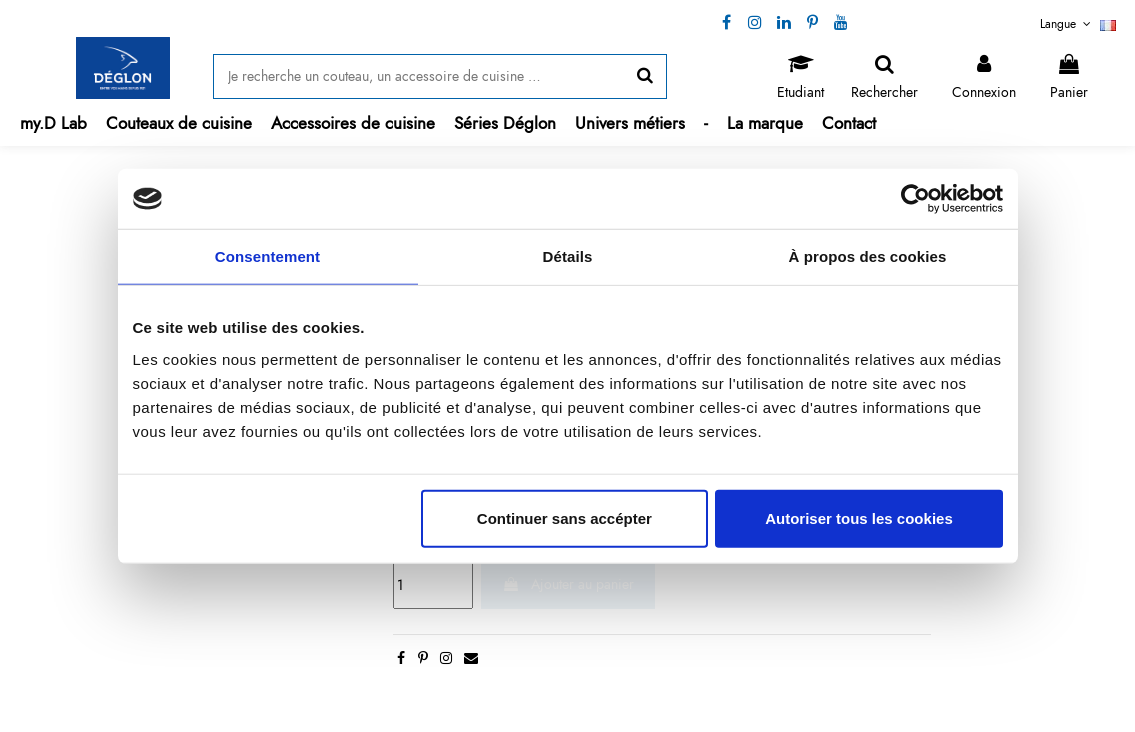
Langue (1078, 24)
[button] (178, 123)
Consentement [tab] (267, 256)
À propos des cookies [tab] (868, 256)
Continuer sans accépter (564, 517)
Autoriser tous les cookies (859, 517)
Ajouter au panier (568, 584)
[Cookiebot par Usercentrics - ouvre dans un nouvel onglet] (915, 199)
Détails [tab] (568, 256)
